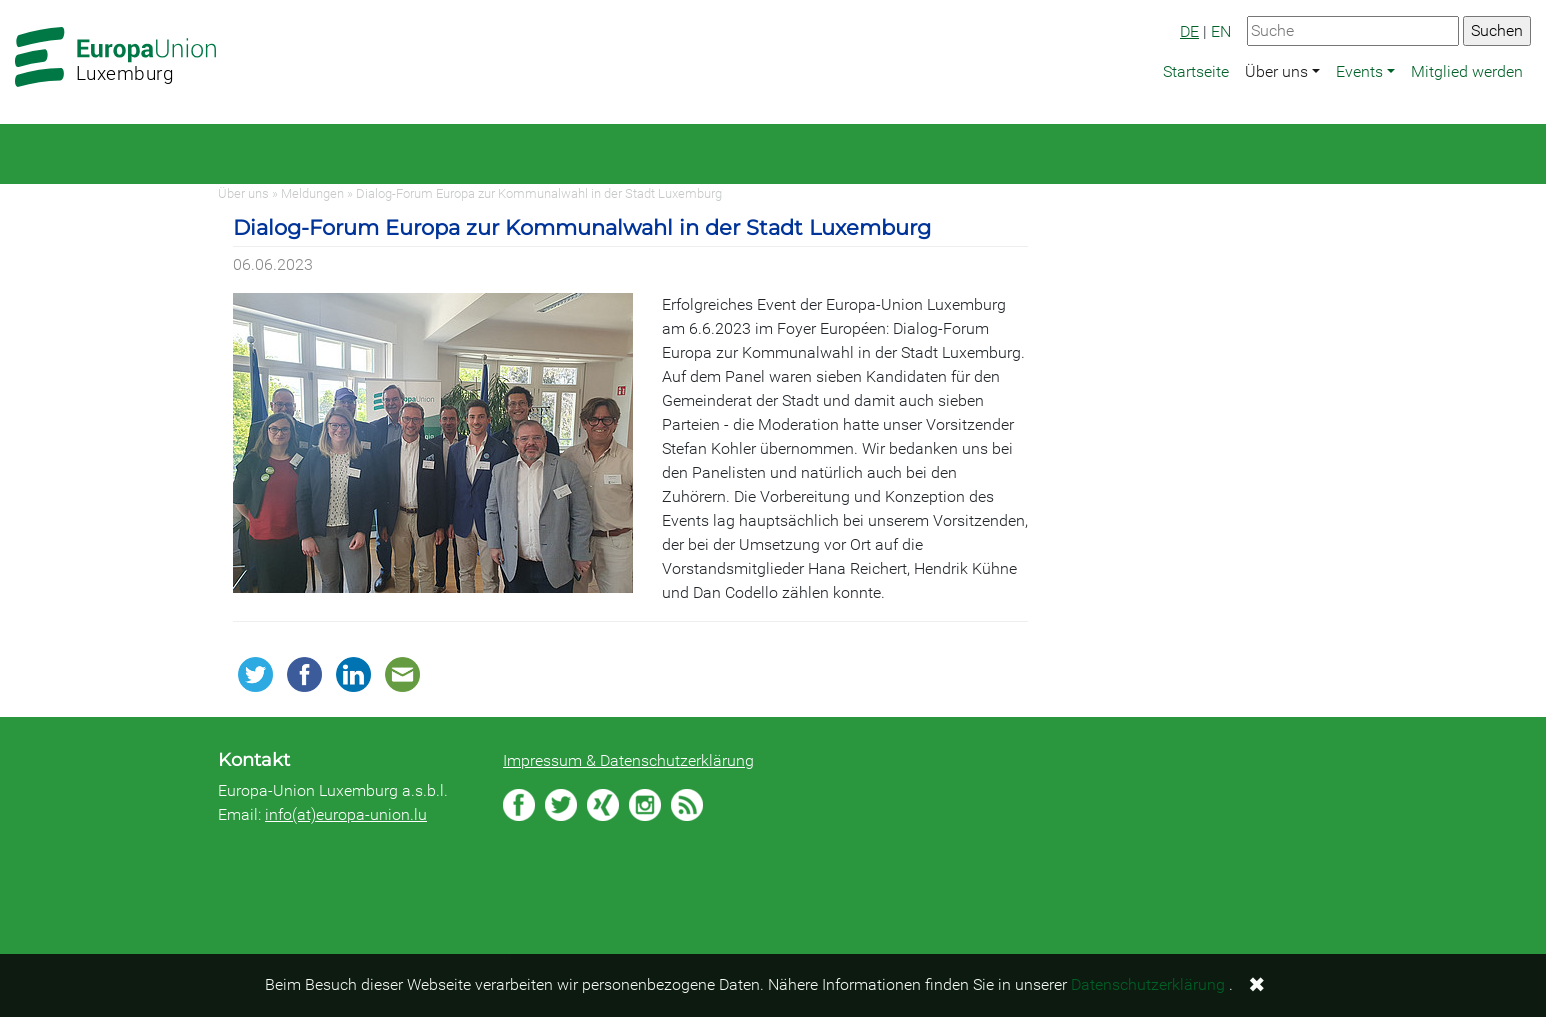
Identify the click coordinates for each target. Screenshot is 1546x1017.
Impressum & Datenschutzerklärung (628, 760)
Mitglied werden (1467, 71)
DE (1189, 31)
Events (1359, 71)
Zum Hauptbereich (16, 1)
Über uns (1276, 71)
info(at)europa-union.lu (346, 814)
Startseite (1196, 71)
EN (1221, 31)
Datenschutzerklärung (1148, 984)
